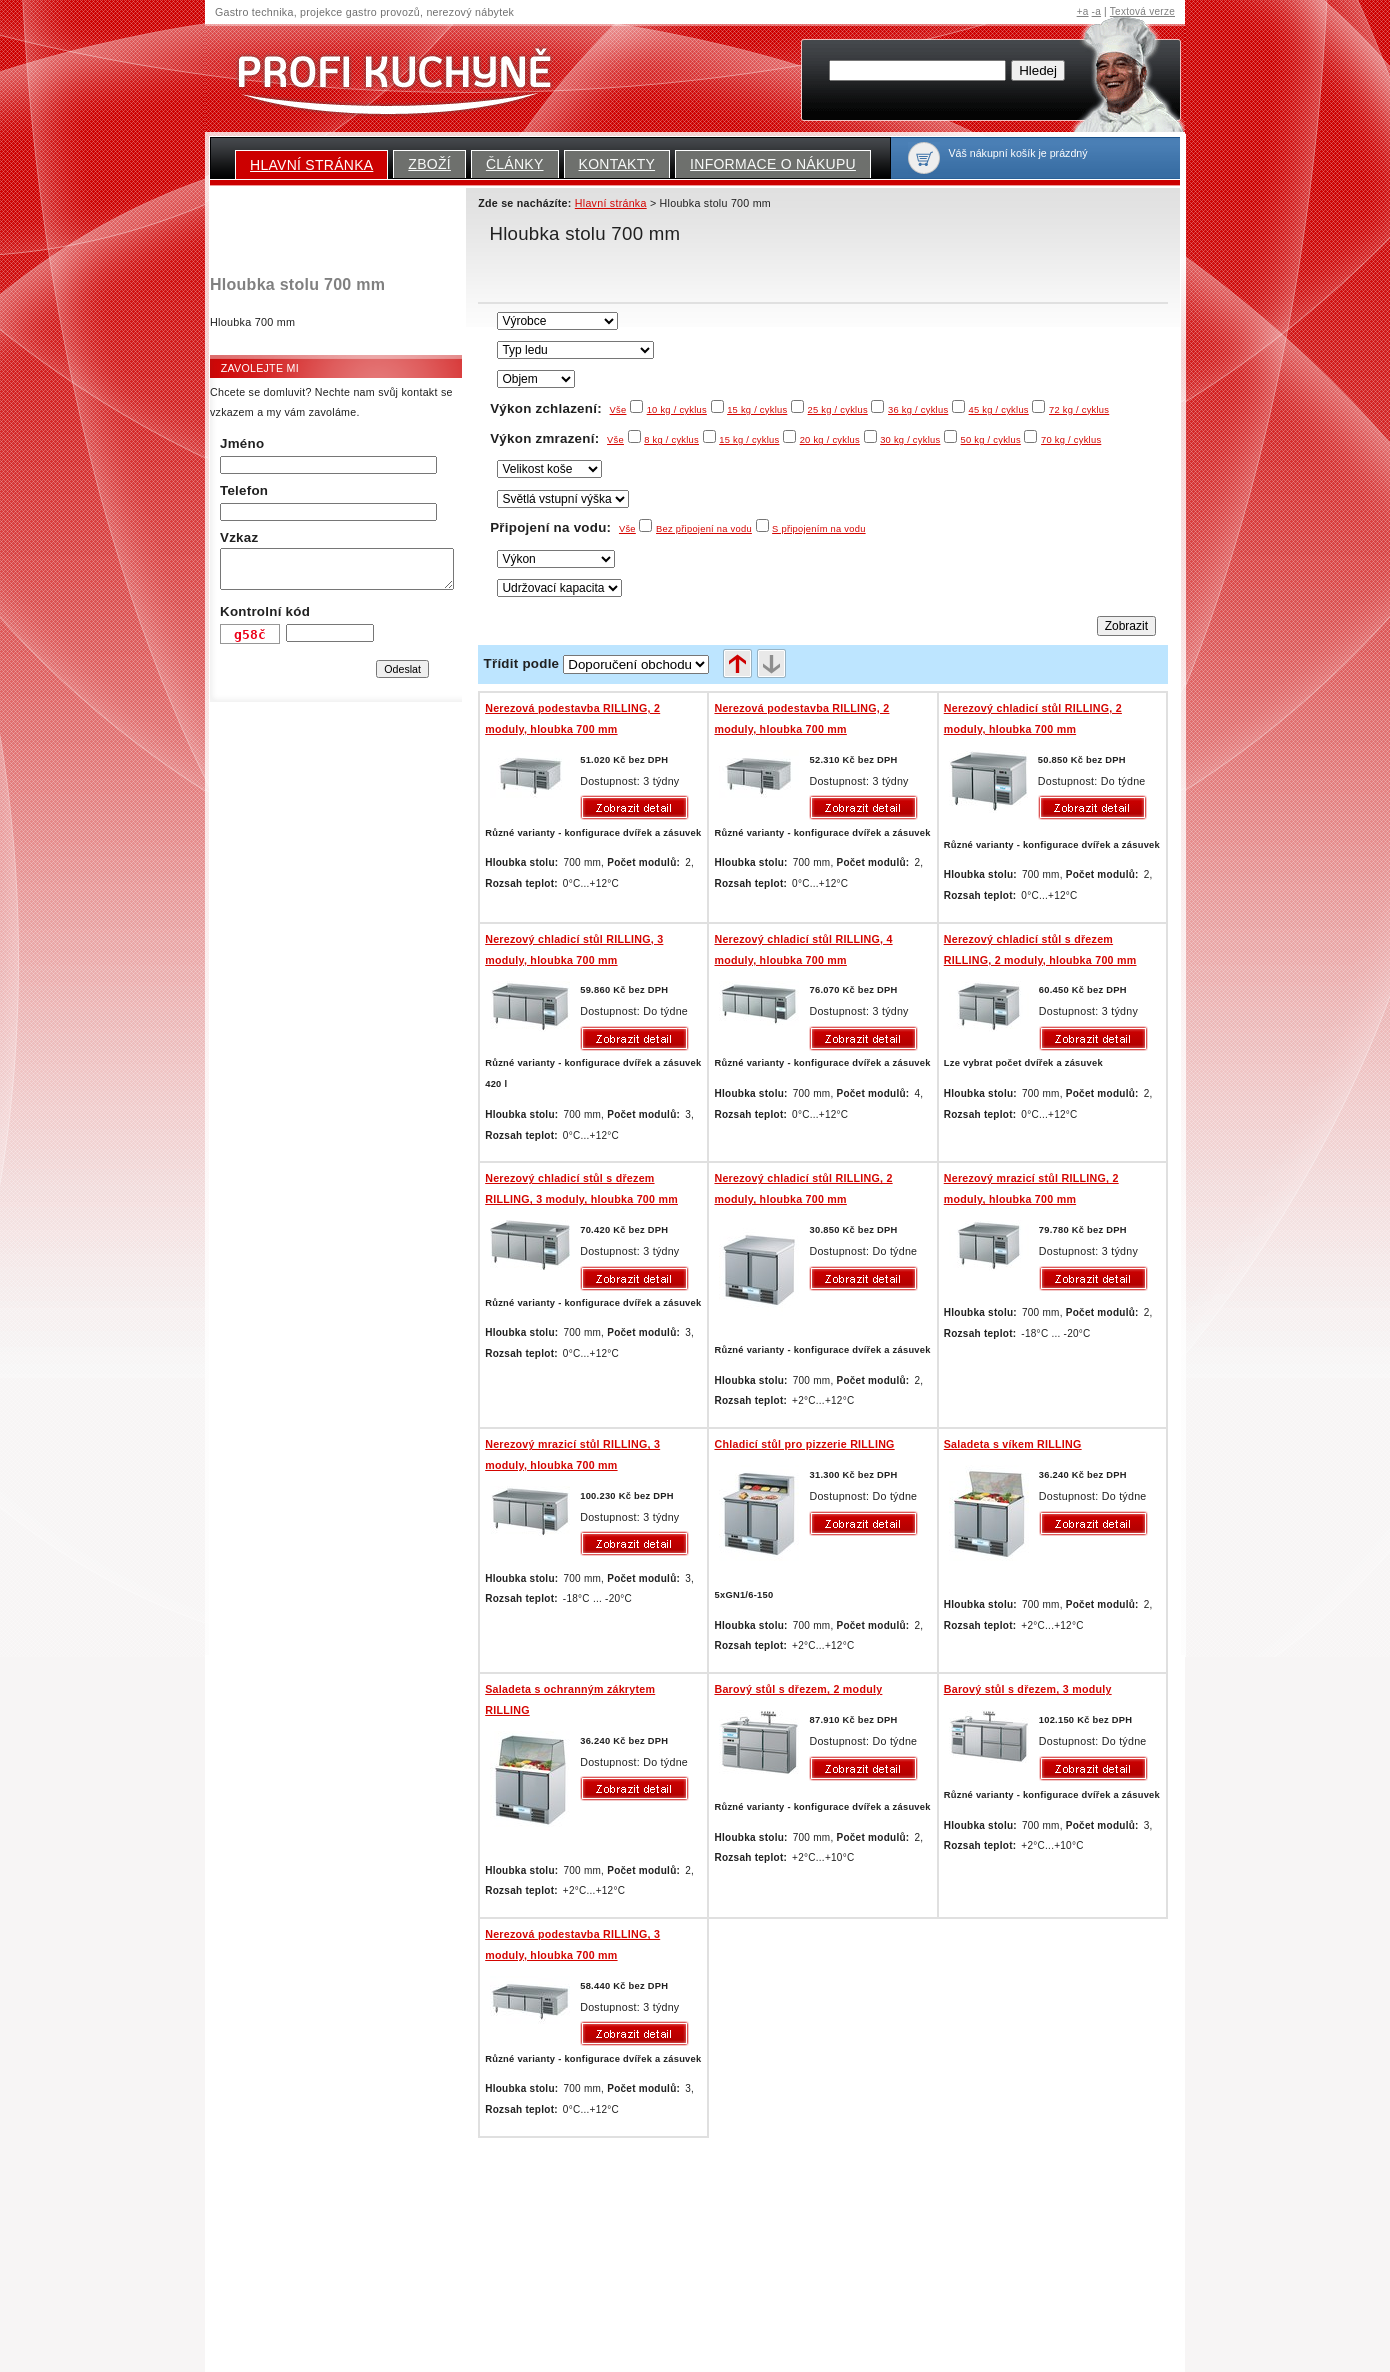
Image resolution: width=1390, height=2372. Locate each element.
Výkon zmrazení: (557, 438)
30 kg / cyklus (910, 440)
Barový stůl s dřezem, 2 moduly (798, 1689)
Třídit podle (522, 663)
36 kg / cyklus (918, 410)
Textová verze (1142, 11)
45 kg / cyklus (999, 410)
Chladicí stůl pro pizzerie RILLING (804, 1444)
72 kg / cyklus (1079, 410)
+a (1083, 11)
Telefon (244, 490)
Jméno (242, 443)
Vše (618, 410)
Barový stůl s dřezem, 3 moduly (1028, 1689)
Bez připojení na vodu (704, 529)
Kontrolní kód (265, 611)
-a (1096, 11)
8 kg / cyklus (671, 440)
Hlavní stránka (311, 165)
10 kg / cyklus (677, 410)
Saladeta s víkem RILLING (1013, 1444)
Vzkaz (239, 537)
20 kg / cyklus (830, 440)
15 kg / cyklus (757, 410)
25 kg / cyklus (838, 410)
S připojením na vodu (819, 529)
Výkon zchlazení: (558, 408)
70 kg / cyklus (1071, 440)
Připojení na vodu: (563, 527)
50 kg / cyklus (991, 440)
